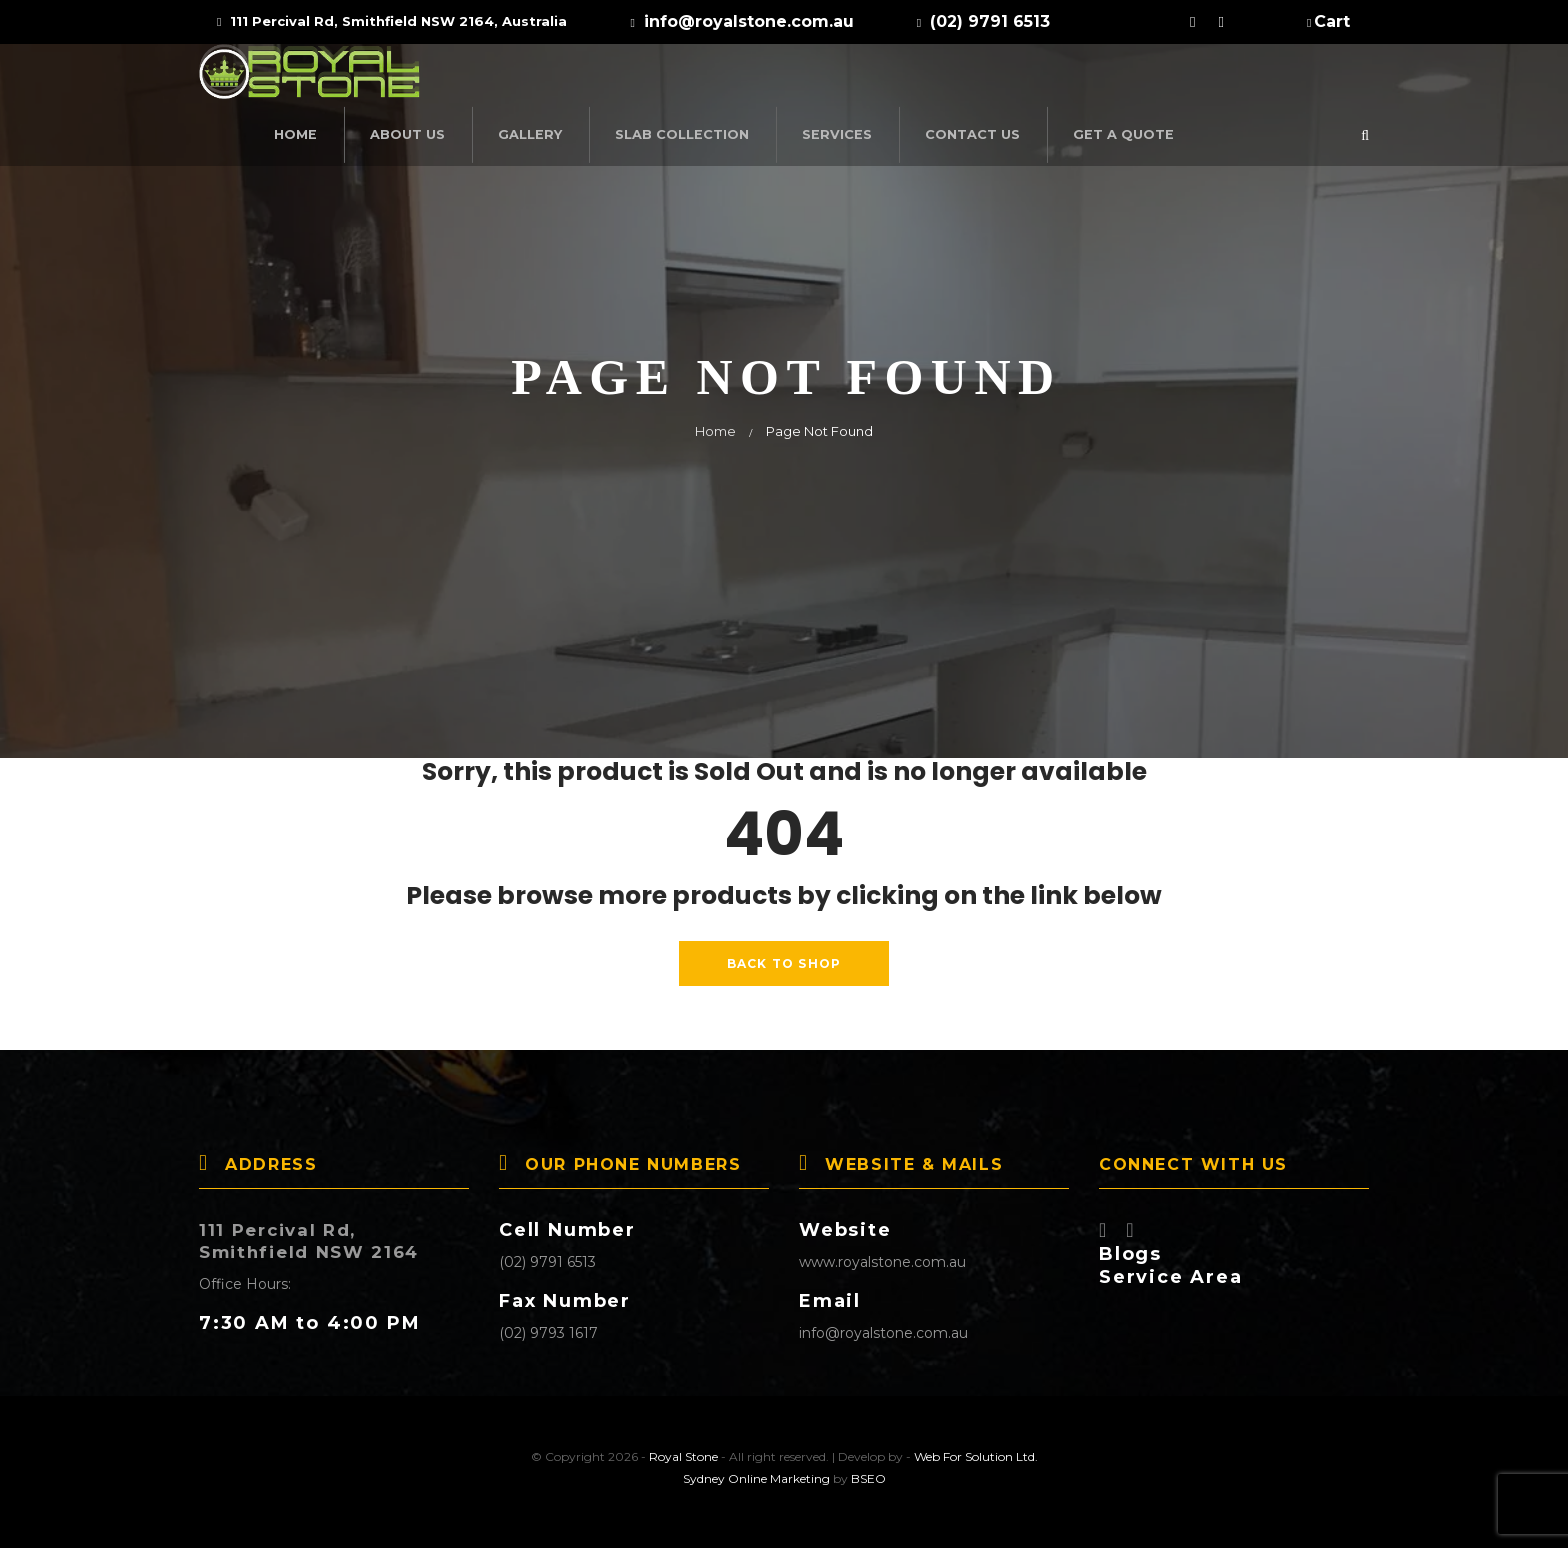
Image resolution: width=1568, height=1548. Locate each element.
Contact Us (1160, 78)
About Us (623, 78)
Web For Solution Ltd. (976, 1448)
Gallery (741, 78)
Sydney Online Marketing (756, 1470)
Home (515, 78)
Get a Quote (1302, 78)
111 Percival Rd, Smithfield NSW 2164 (317, 1233)
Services (1032, 78)
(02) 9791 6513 (547, 1254)
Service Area (1171, 1269)
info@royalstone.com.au (883, 1325)
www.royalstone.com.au (882, 1254)
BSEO (868, 1470)
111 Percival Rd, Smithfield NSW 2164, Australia (392, 21)
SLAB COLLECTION (886, 78)
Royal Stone (683, 1448)
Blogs (1130, 1246)
